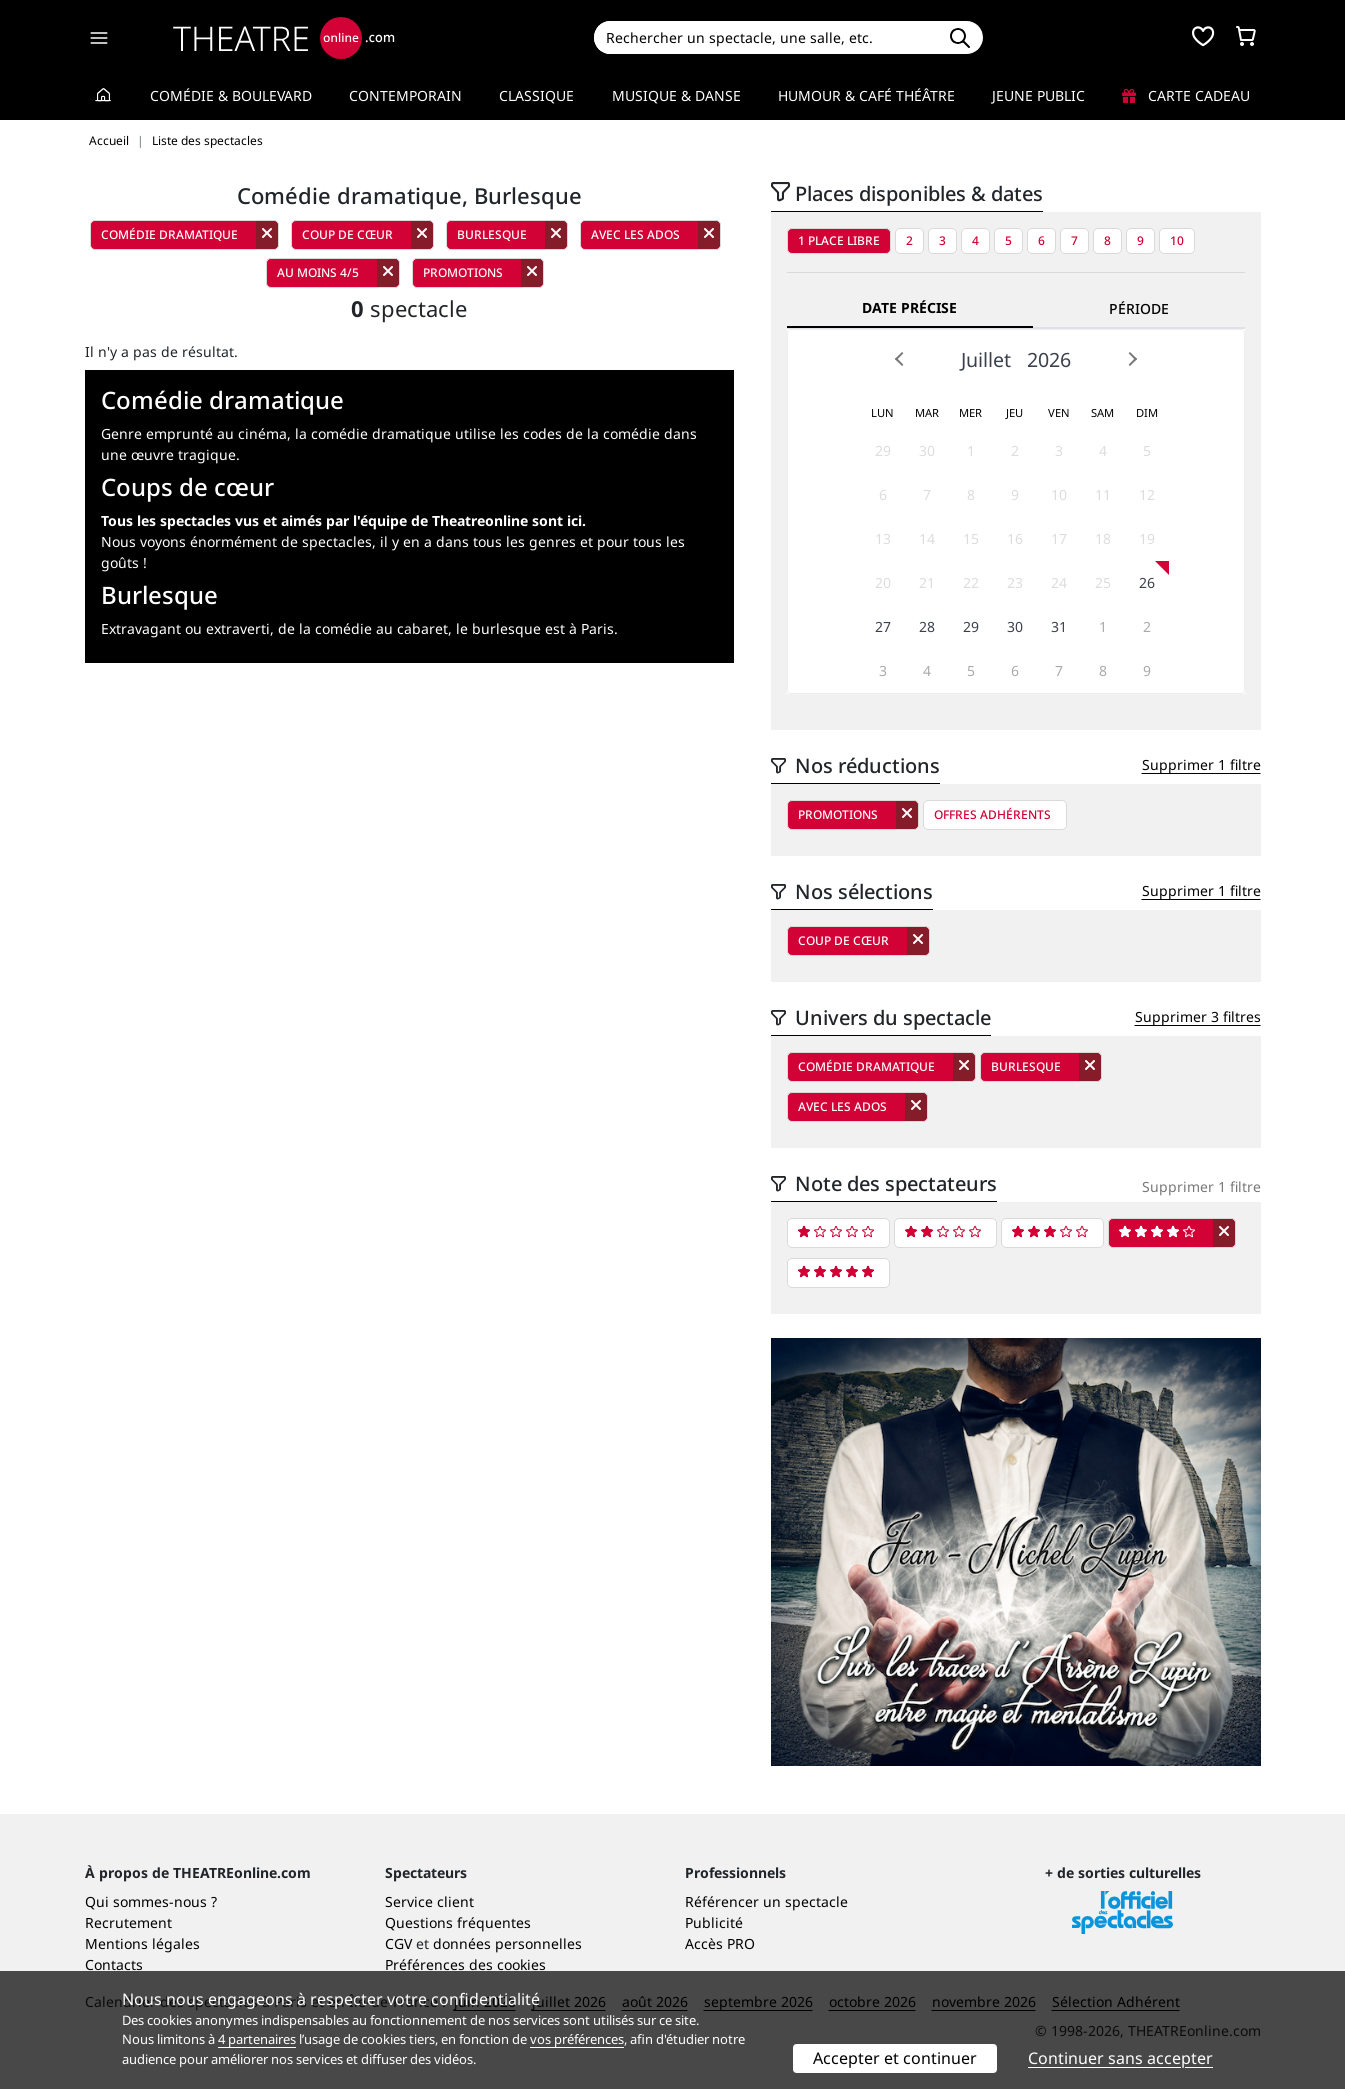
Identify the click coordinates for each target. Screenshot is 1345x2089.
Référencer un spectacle (766, 1901)
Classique (536, 95)
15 (971, 538)
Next (1132, 359)
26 (1147, 582)
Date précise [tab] (909, 307)
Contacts (114, 1964)
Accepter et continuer (895, 2058)
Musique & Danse (676, 95)
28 (927, 626)
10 (1177, 240)
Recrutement (128, 1922)
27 (883, 626)
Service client (429, 1901)
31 (1059, 626)
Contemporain (405, 95)
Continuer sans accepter (1120, 2058)
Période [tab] (1139, 308)
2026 (1049, 359)
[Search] (765, 37)
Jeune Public (1038, 95)
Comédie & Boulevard (231, 95)
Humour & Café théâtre (866, 95)
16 (1015, 538)
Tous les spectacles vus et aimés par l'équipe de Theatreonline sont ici (341, 520)
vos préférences (577, 2039)
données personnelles (507, 1943)
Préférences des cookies (465, 1964)
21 (927, 582)
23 (1015, 582)
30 (927, 450)
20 (883, 582)
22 (971, 582)
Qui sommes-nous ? (151, 1901)
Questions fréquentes (458, 1922)
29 (883, 450)
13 (883, 538)
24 (1059, 582)
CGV (398, 1943)
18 (1103, 538)
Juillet (986, 359)
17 (1059, 538)
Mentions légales (142, 1943)
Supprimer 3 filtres (1198, 1016)
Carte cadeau (1186, 95)
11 (1103, 494)
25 (1103, 582)
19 (1147, 538)
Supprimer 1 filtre (1201, 764)
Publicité (714, 1922)
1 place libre (839, 240)
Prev (900, 359)
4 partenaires (257, 2039)
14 (927, 538)
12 (1147, 494)
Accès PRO (720, 1943)
